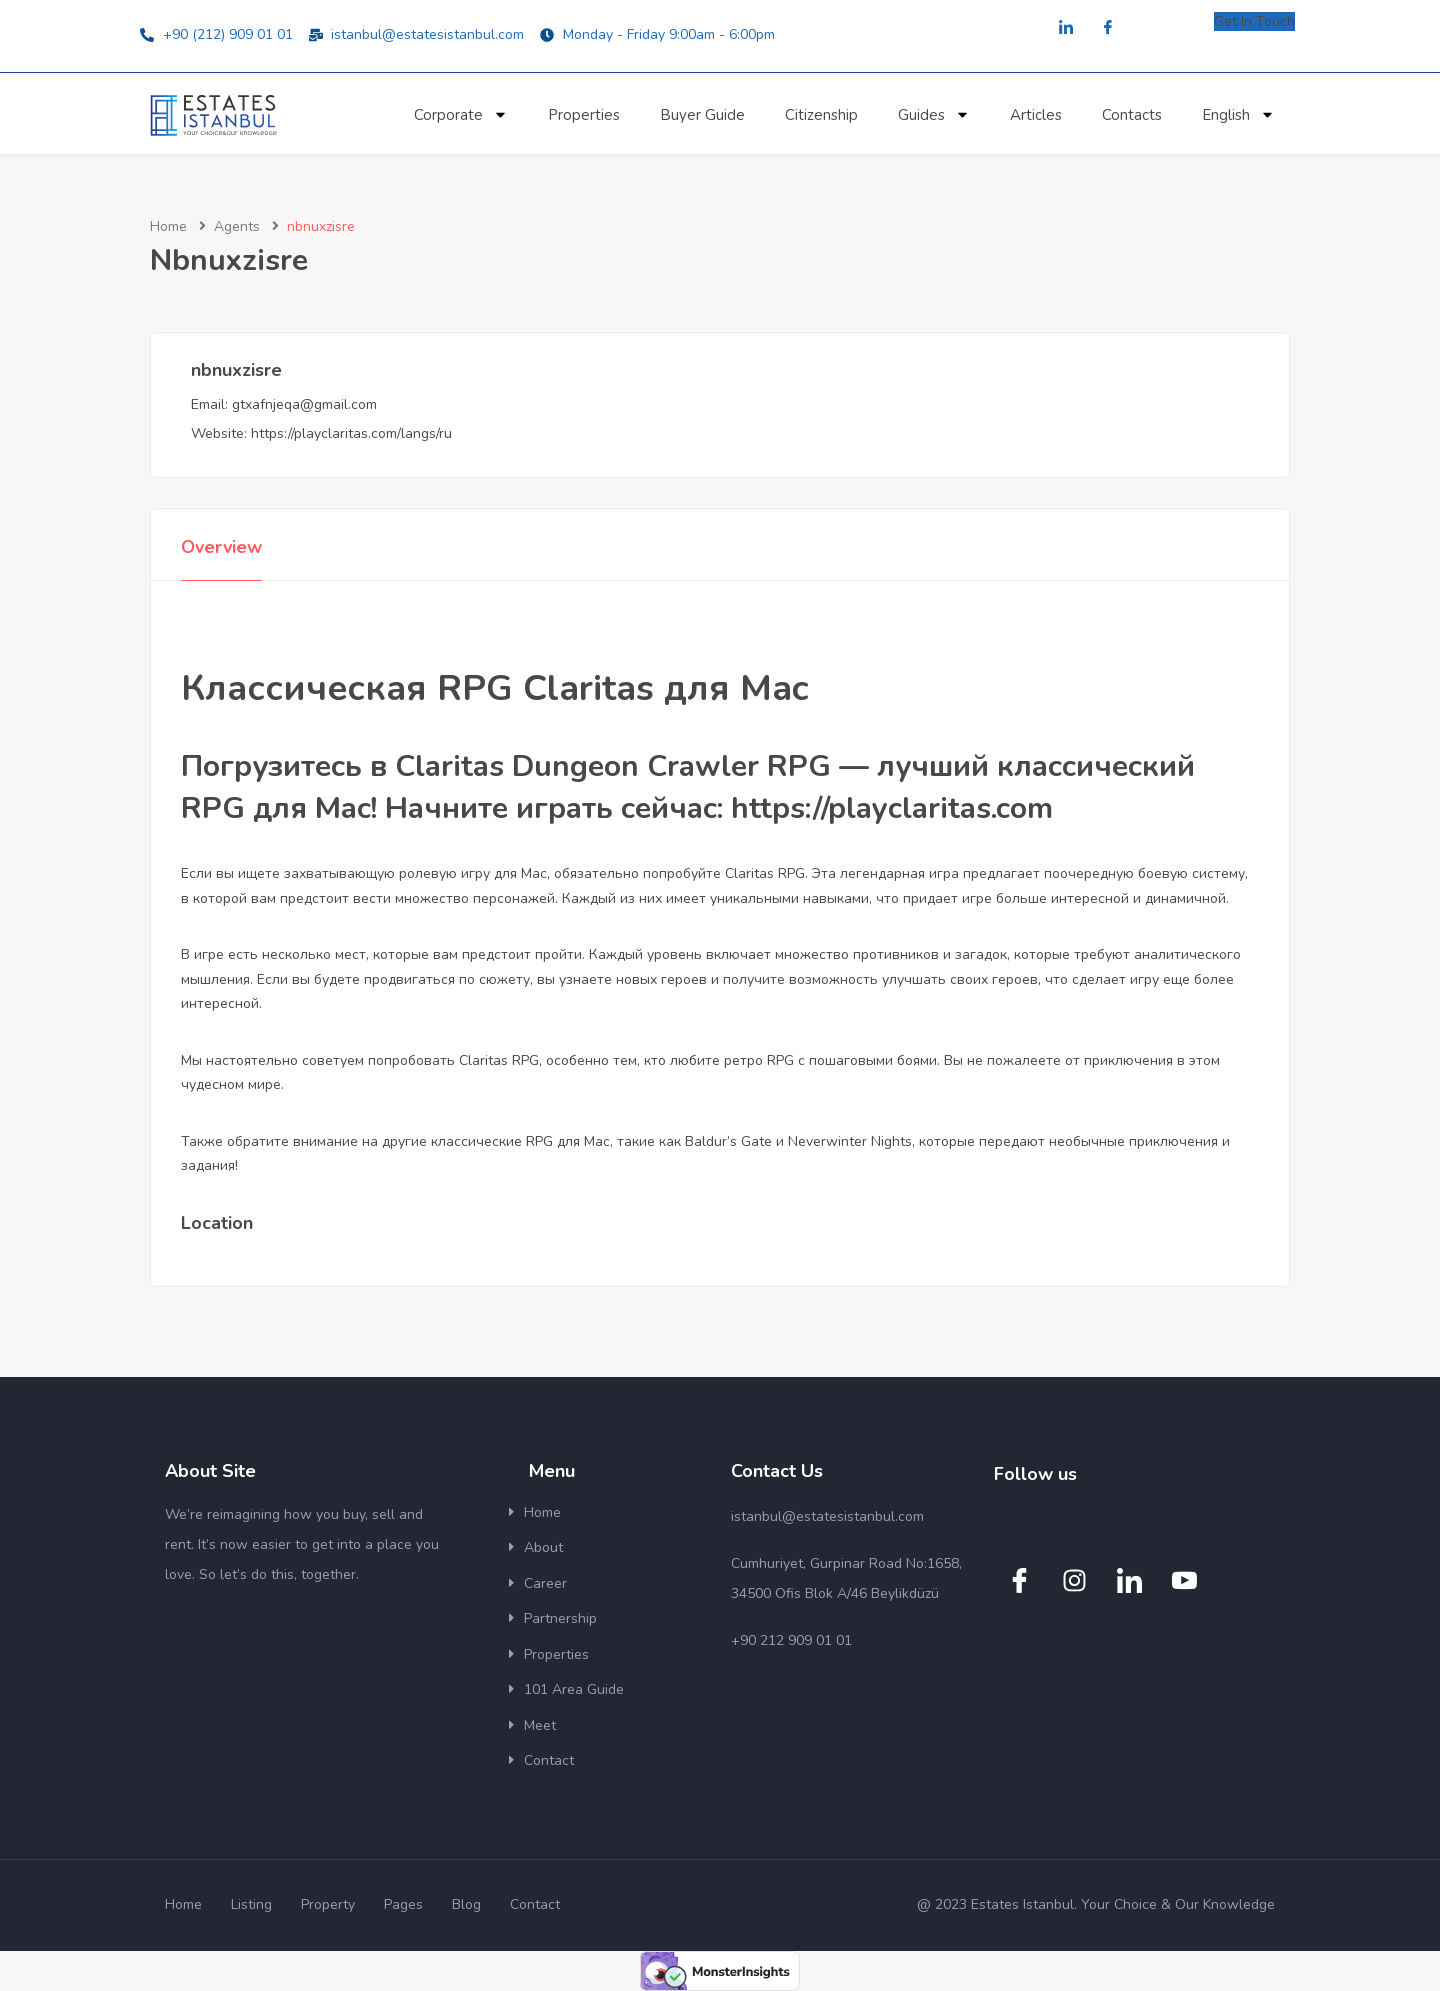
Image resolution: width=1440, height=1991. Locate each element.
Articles (1036, 115)
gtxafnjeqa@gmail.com (304, 404)
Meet (540, 1725)
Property (328, 1904)
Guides (934, 114)
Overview (221, 547)
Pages (403, 1904)
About (543, 1547)
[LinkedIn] (1066, 28)
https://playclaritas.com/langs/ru (351, 433)
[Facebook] (1108, 28)
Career (545, 1583)
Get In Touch (1254, 21)
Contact (549, 1760)
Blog (466, 1904)
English (1238, 114)
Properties (584, 115)
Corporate (461, 114)
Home (168, 226)
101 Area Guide (574, 1689)
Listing (251, 1904)
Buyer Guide (702, 115)
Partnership (560, 1618)
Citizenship (821, 115)
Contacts (1132, 115)
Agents (237, 226)
